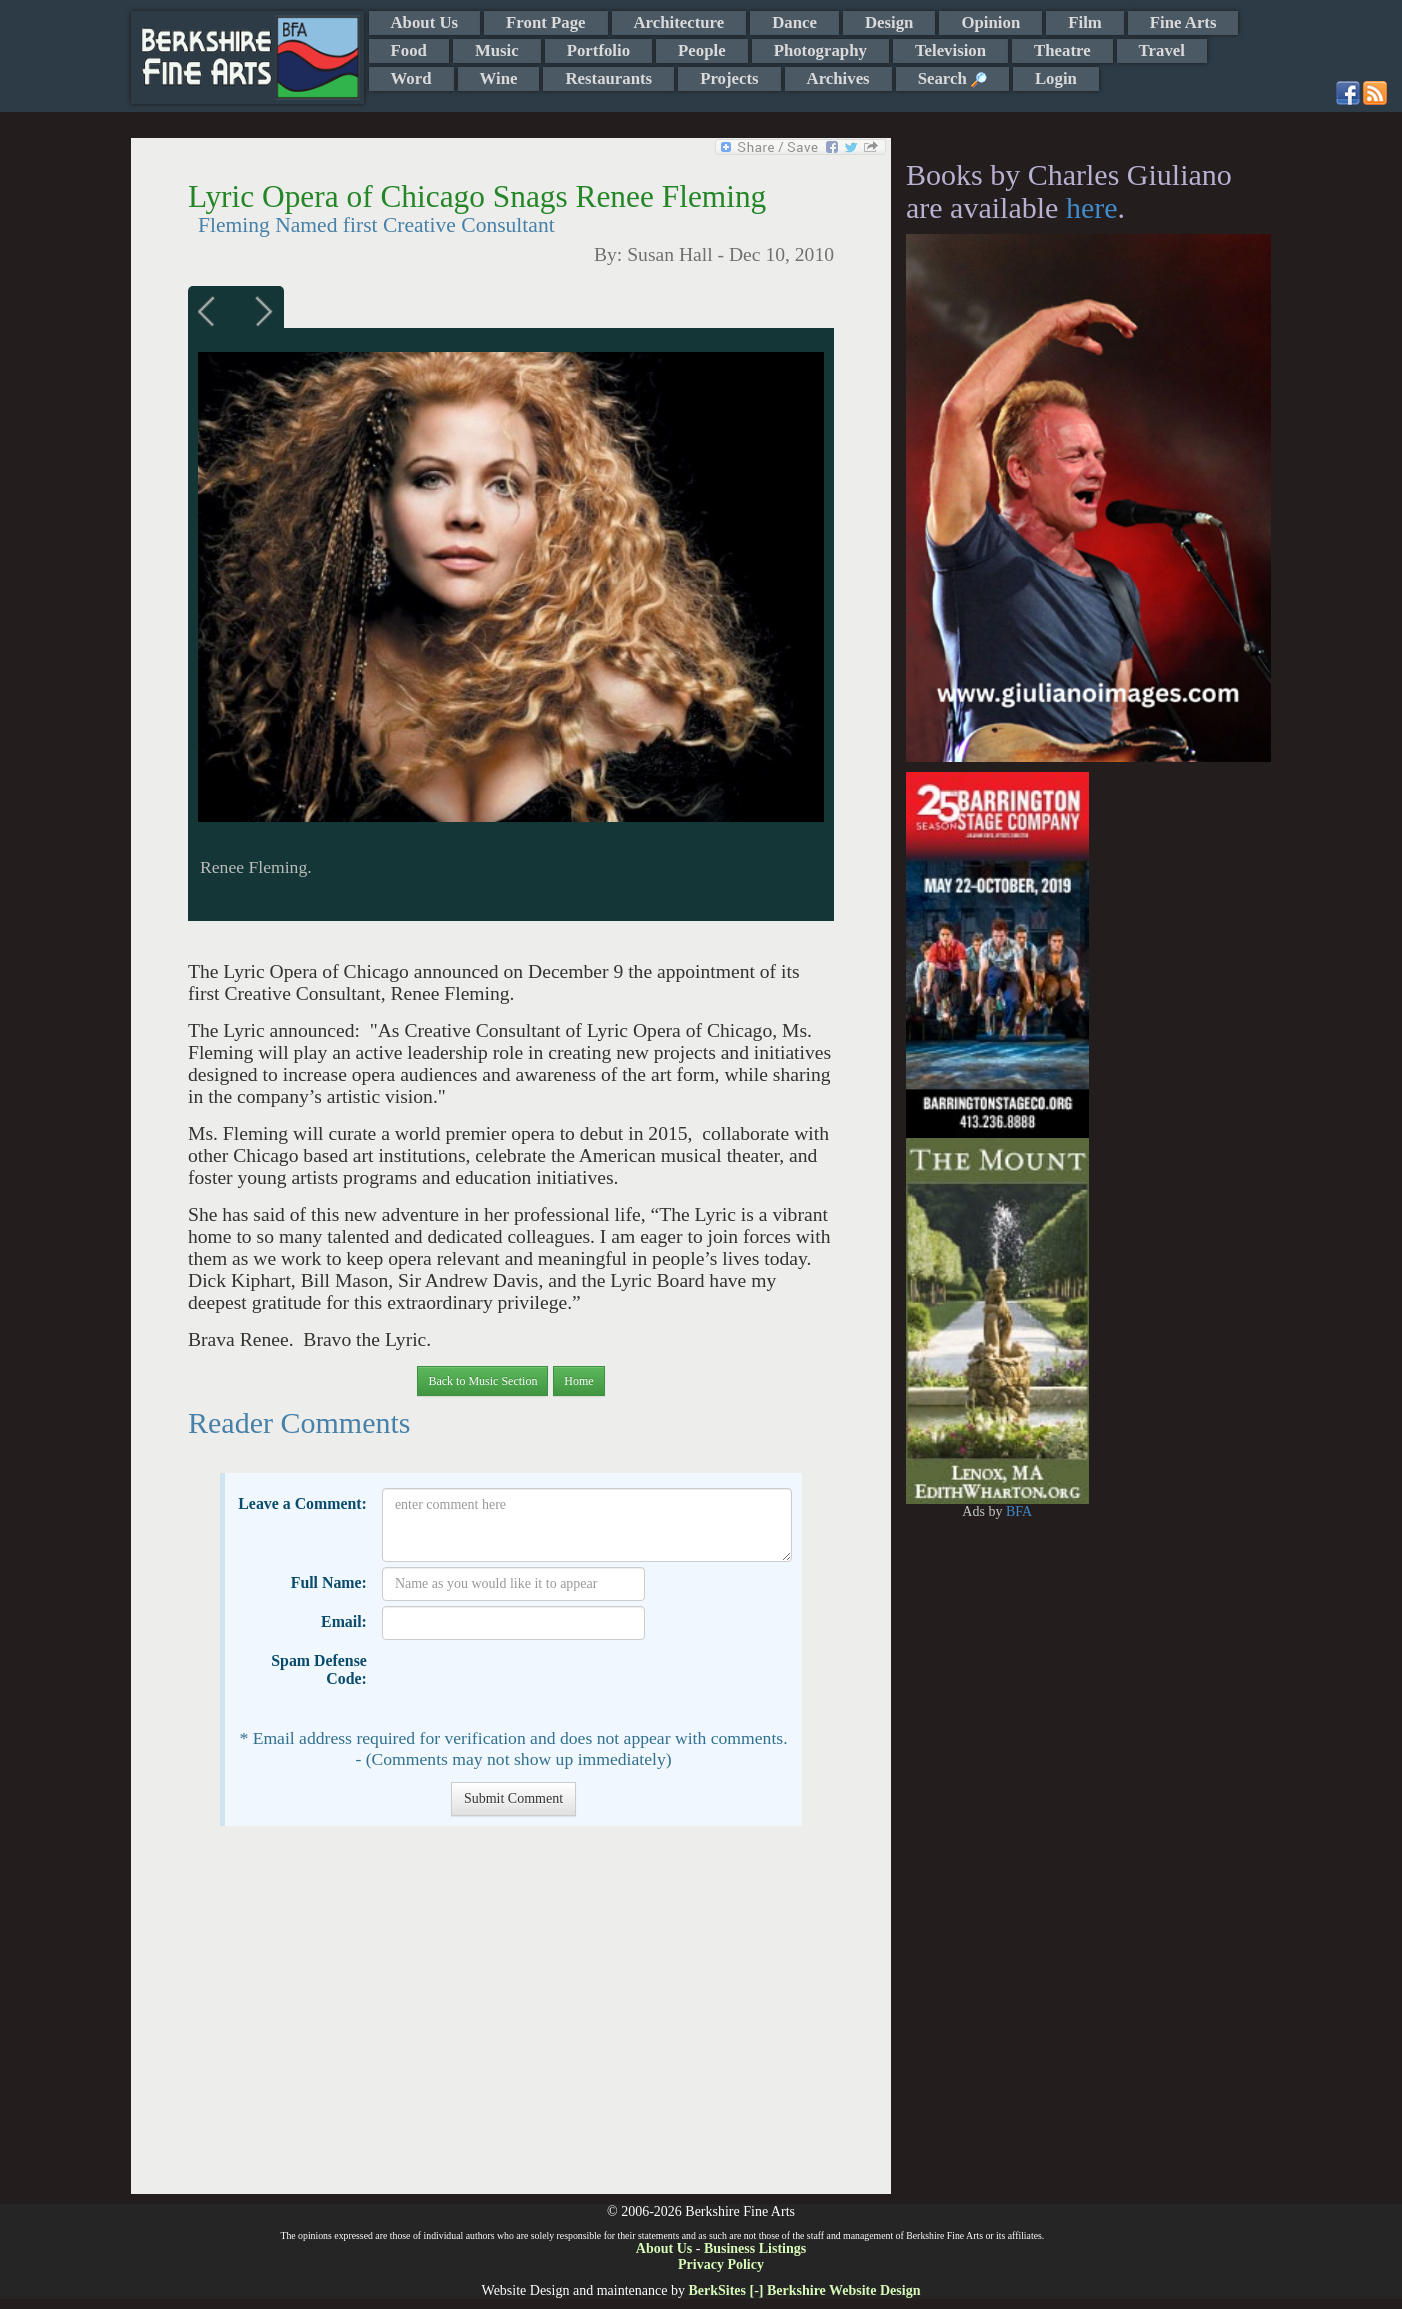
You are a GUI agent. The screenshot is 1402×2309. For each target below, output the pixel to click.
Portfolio (598, 50)
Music (497, 50)
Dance (794, 22)
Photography (820, 50)
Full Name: (329, 1582)
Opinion (990, 22)
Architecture (679, 22)
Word (411, 78)
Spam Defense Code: (319, 1669)
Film (1085, 22)
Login (1056, 78)
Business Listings (755, 2248)
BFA (1019, 1511)
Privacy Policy (721, 2264)
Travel (1162, 50)
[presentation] (534, 1684)
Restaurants (608, 78)
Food (409, 50)
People (702, 50)
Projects (729, 78)
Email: (344, 1621)
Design (889, 22)
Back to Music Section (482, 1381)
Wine (499, 78)
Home (578, 1381)
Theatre (1062, 50)
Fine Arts (1183, 22)
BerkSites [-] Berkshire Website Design (804, 2290)
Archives (838, 78)
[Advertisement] (510, 2020)
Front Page (545, 22)
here (1092, 207)
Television (950, 50)
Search (952, 78)
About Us (425, 22)
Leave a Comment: (302, 1503)
